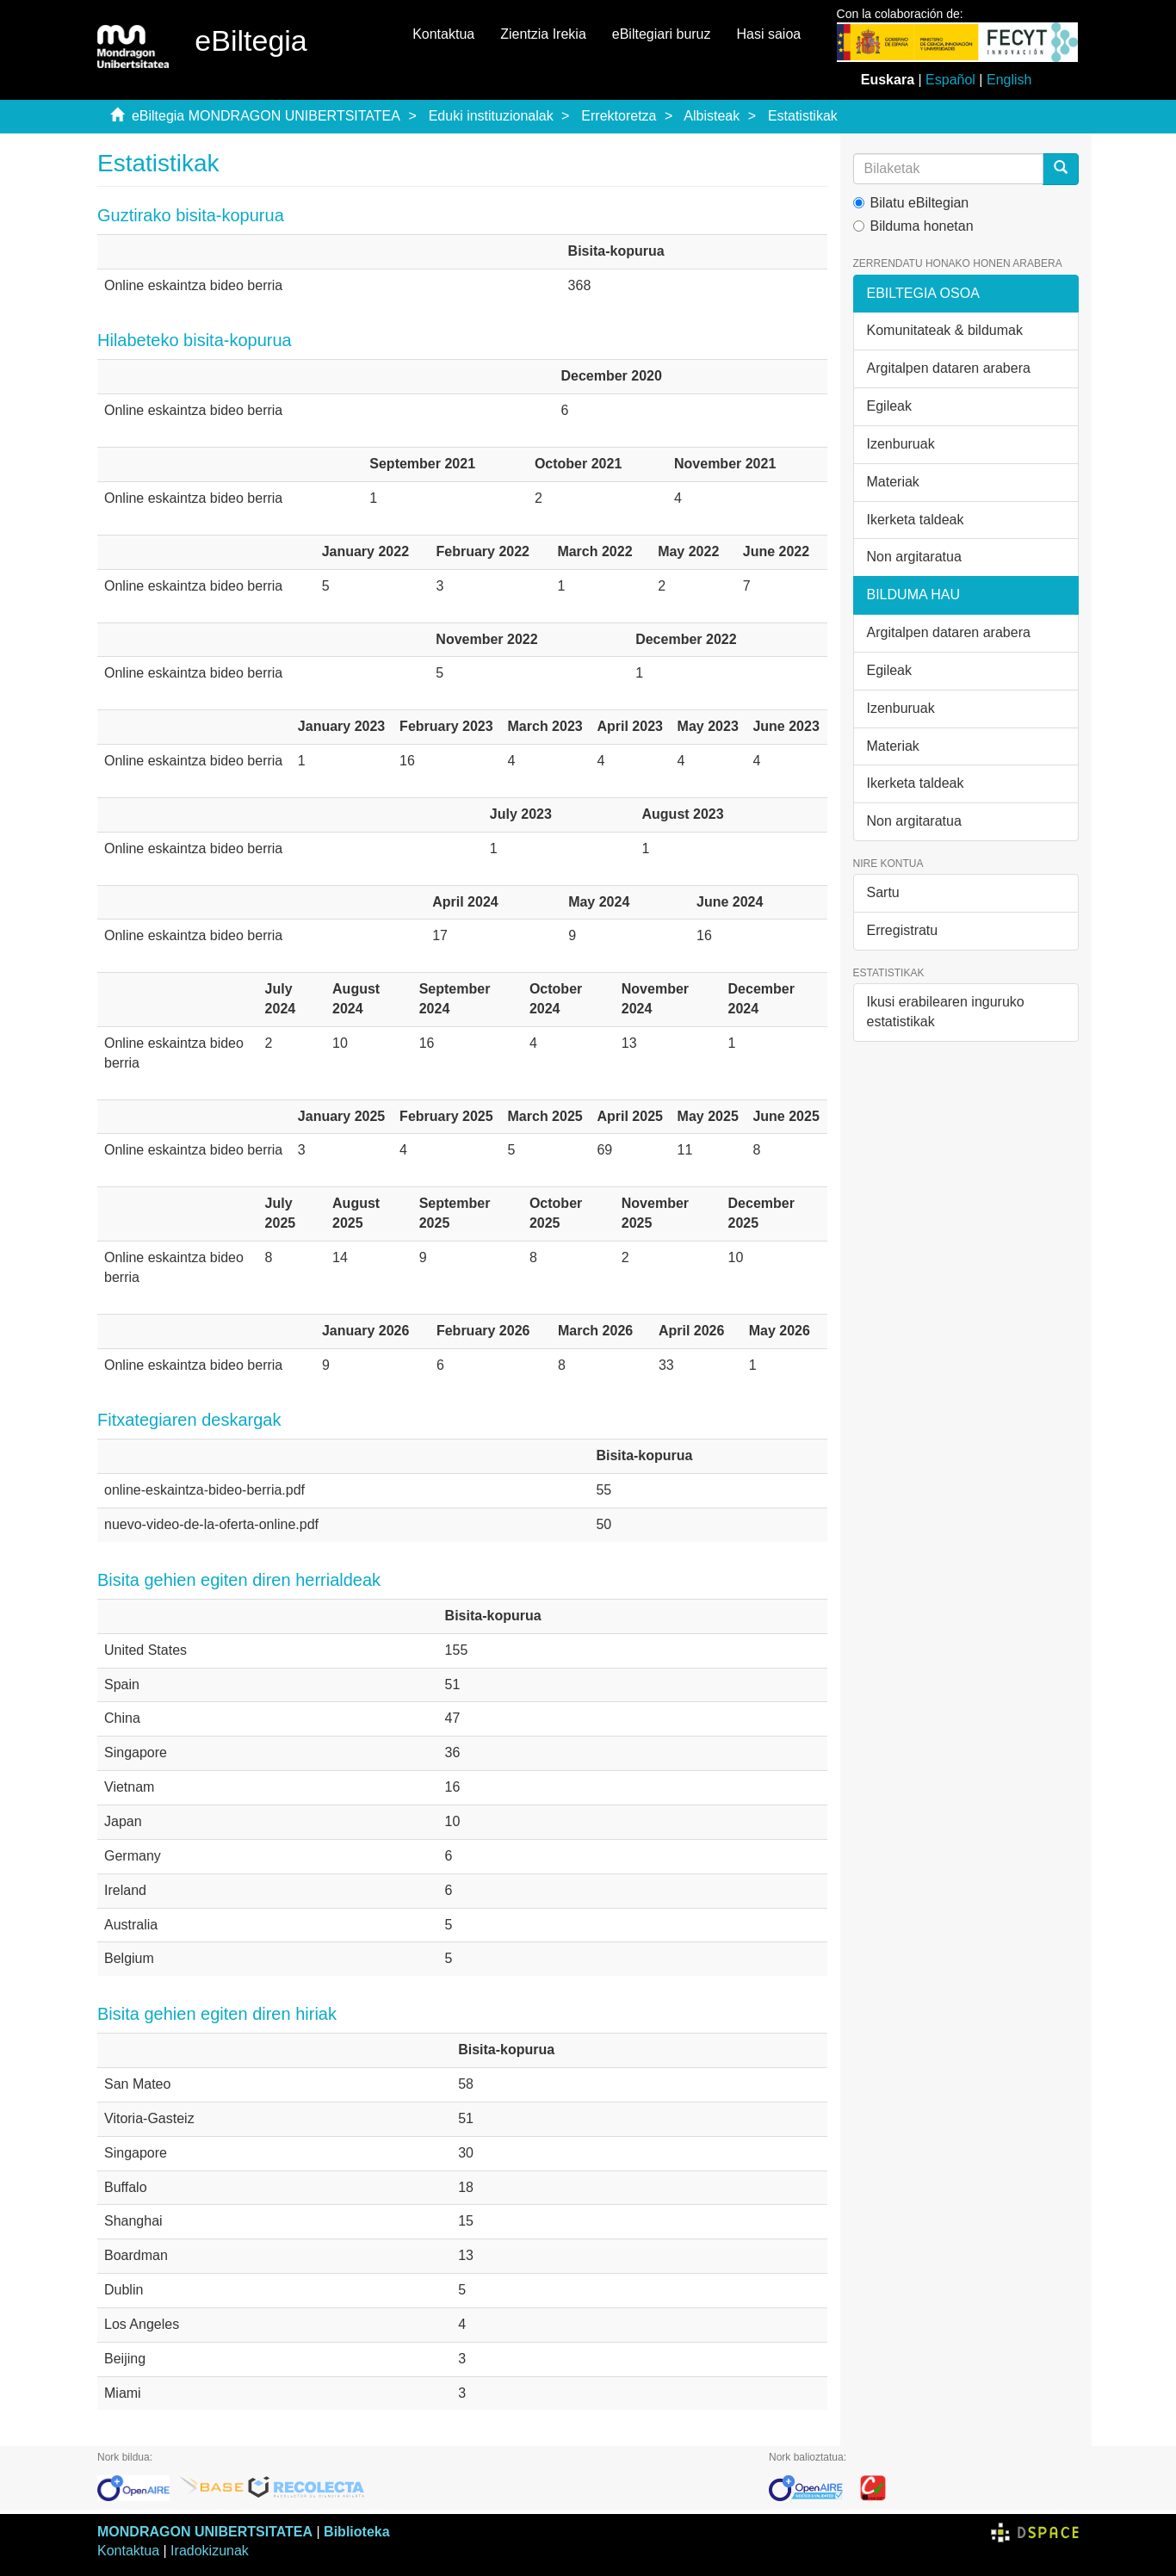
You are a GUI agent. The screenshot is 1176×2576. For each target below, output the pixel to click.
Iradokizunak (209, 2550)
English (1009, 79)
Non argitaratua (914, 556)
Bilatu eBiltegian (911, 202)
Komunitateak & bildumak (945, 330)
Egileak (889, 406)
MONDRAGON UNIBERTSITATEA (205, 2531)
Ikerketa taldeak (915, 519)
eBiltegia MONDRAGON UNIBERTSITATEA (266, 115)
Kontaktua (443, 34)
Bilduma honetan (913, 226)
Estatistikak (803, 115)
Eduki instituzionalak (491, 115)
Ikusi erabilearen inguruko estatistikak (945, 1011)
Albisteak (712, 115)
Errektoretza (618, 115)
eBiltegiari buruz (661, 34)
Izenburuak (901, 444)
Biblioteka (356, 2531)
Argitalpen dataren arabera (949, 368)
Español (950, 79)
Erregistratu (902, 930)
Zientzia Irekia (543, 34)
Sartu (883, 892)
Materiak (893, 481)
